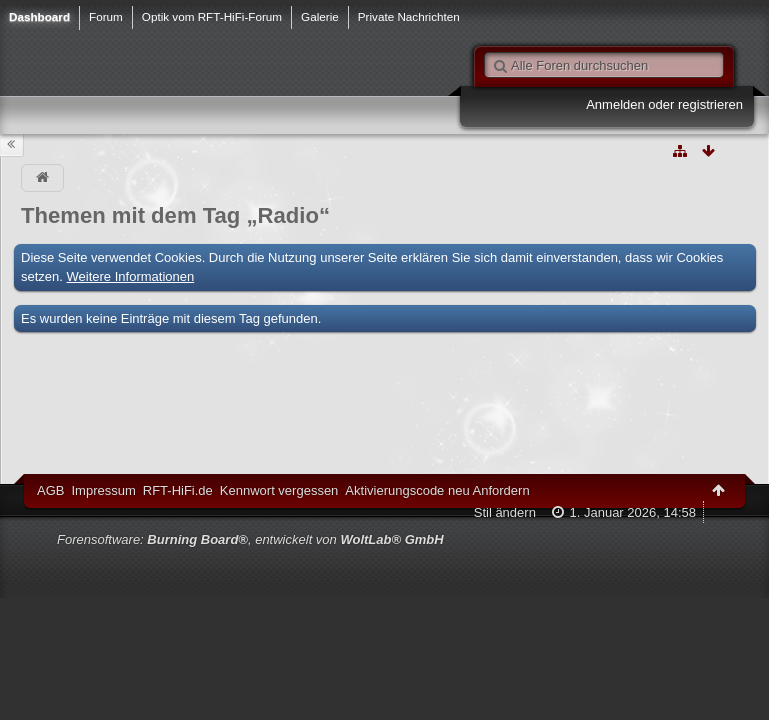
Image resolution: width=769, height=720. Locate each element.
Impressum (103, 490)
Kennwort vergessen (279, 490)
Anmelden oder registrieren (664, 104)
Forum (106, 16)
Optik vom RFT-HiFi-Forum (212, 16)
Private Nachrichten (409, 16)
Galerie (320, 16)
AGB (50, 490)
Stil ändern (505, 512)
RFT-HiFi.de (178, 490)
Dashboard (39, 16)
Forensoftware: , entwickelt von (250, 539)
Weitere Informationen (131, 276)
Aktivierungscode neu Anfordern (437, 490)
